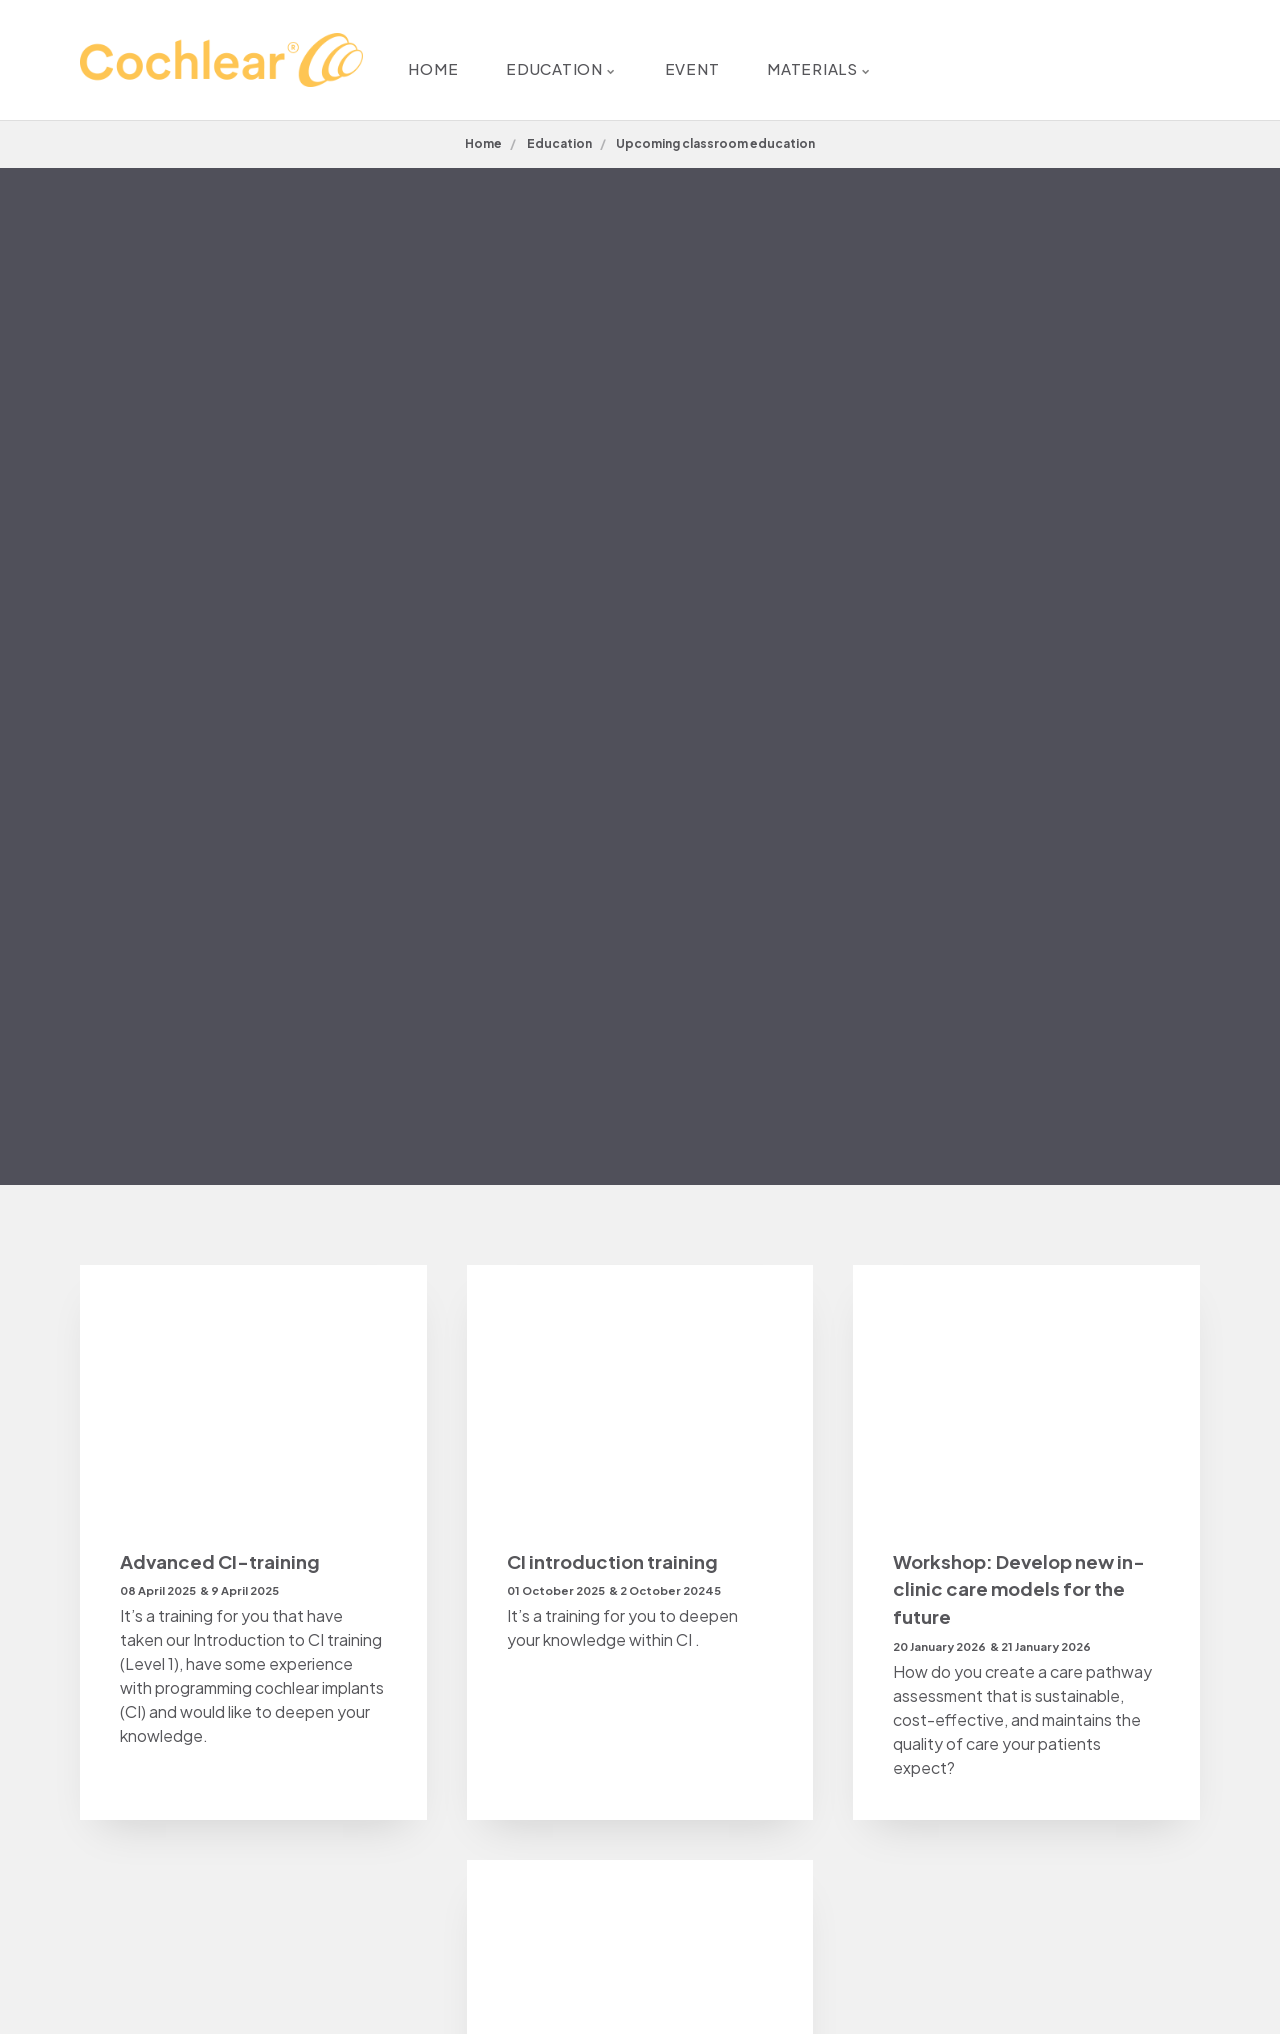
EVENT (705, 59)
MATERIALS (857, 59)
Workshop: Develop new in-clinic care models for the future (1024, 1591)
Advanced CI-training (222, 1562)
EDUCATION (549, 59)
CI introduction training (616, 1562)
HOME (395, 59)
